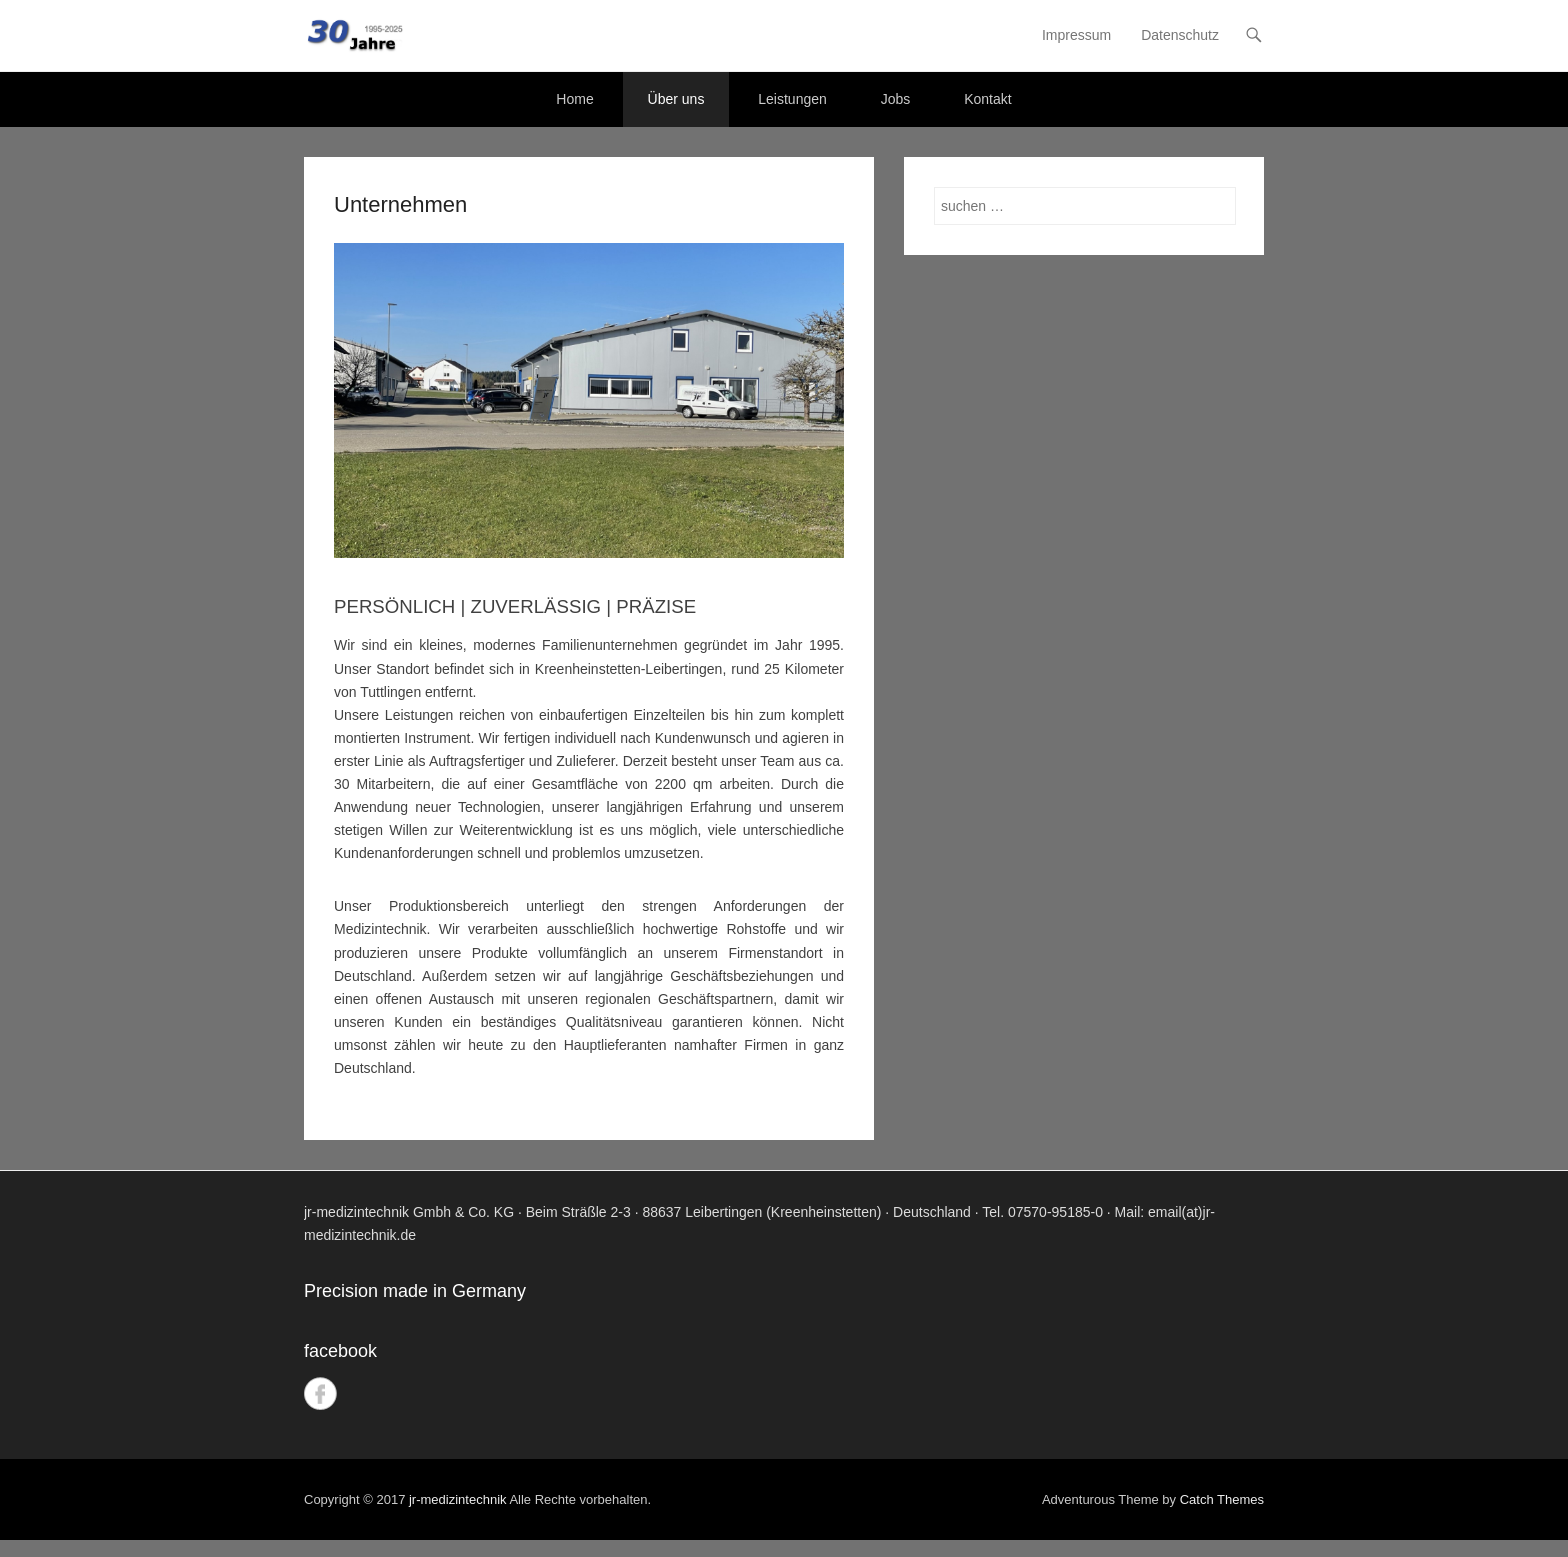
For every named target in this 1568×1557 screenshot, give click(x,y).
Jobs (896, 99)
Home (574, 99)
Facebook (320, 1393)
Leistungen (792, 99)
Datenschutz (1180, 35)
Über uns (676, 99)
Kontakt (987, 99)
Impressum (1076, 35)
